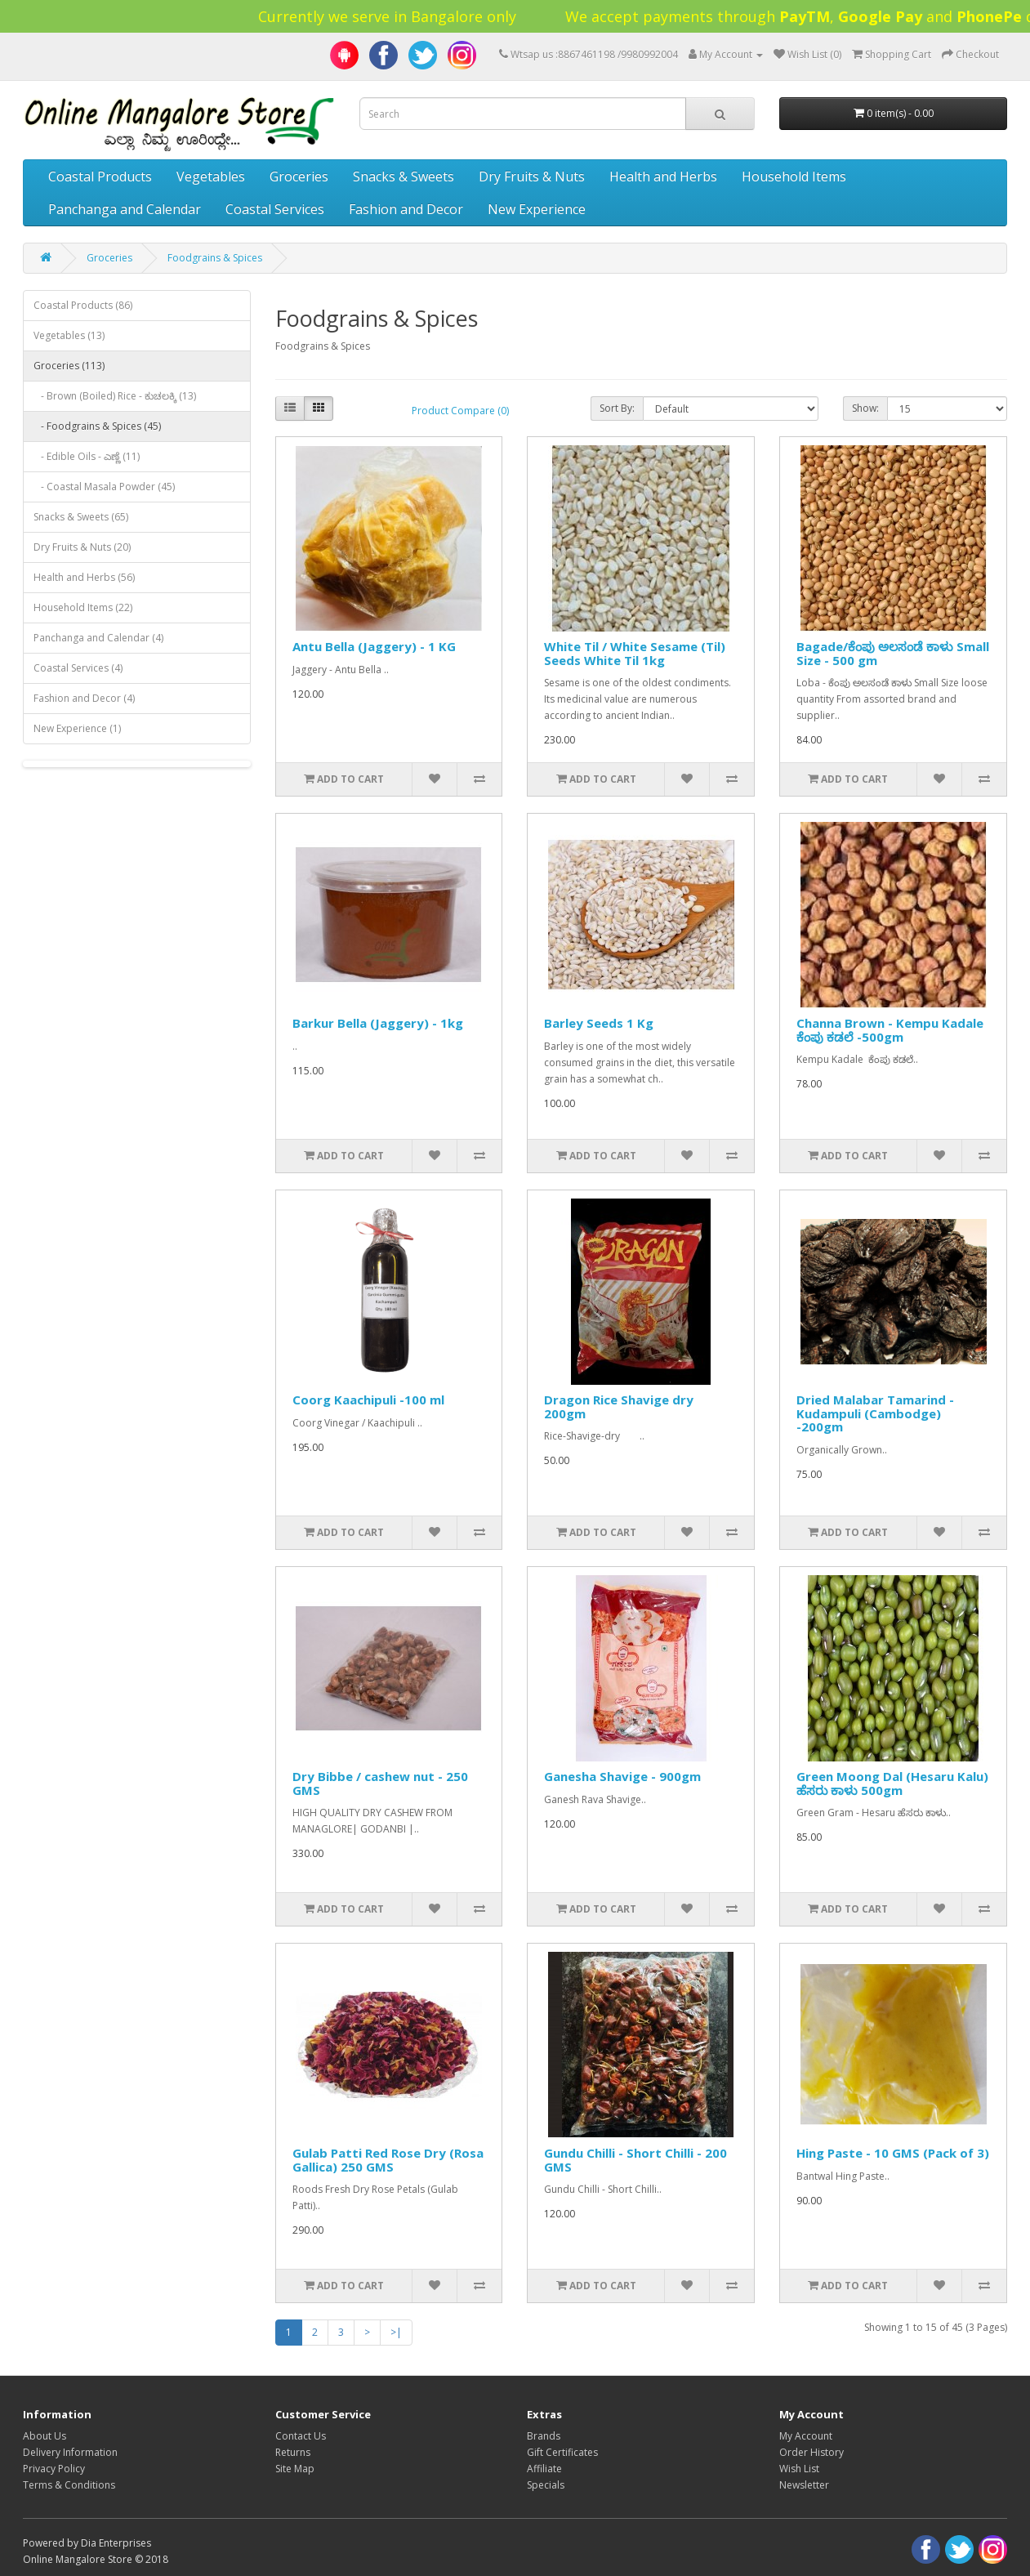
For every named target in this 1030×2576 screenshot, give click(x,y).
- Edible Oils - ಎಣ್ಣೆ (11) (86, 456)
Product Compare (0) (460, 410)
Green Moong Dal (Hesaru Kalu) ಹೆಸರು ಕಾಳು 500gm (892, 1783)
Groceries (299, 176)
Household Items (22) (82, 607)
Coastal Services (274, 209)
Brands (543, 2436)
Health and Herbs (663, 176)
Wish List (799, 2469)
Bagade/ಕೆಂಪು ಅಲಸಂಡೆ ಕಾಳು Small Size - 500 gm (892, 653)
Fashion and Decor (406, 209)
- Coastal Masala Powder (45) (104, 486)
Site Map (294, 2469)
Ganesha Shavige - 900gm (622, 1776)
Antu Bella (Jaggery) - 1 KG (374, 646)
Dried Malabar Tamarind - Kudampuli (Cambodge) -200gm (875, 1413)
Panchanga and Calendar (124, 209)
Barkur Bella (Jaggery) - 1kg (377, 1023)
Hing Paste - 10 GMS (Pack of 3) (892, 2153)
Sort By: (617, 408)
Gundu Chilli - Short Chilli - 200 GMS (635, 2160)
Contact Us (300, 2436)
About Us (44, 2436)
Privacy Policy (54, 2469)
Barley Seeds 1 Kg (598, 1023)
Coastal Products (100, 176)
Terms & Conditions (69, 2485)
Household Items (794, 176)
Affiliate (544, 2469)
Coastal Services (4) (78, 668)
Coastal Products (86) (82, 305)
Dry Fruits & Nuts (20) (82, 547)
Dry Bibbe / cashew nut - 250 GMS (380, 1783)
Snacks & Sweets (403, 176)
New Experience (537, 209)
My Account (805, 2436)
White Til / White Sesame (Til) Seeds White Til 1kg (634, 653)
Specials (545, 2485)
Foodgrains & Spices (214, 258)
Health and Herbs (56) (84, 577)
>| (396, 2332)
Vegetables (210, 176)
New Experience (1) (77, 728)
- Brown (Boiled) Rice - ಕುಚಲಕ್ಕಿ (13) (114, 396)
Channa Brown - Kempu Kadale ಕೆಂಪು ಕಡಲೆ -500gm (889, 1030)
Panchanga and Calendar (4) (98, 638)
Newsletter (804, 2485)
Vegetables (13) (69, 335)
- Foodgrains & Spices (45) (97, 426)
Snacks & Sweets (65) (80, 517)
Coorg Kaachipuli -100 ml (368, 1399)
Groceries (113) (69, 366)
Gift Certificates (562, 2452)
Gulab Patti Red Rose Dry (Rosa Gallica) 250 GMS (388, 2160)
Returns (292, 2452)
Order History (811, 2452)
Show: (865, 408)
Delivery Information (70, 2452)
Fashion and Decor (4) (84, 698)
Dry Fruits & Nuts (532, 176)
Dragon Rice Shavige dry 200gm (618, 1406)
